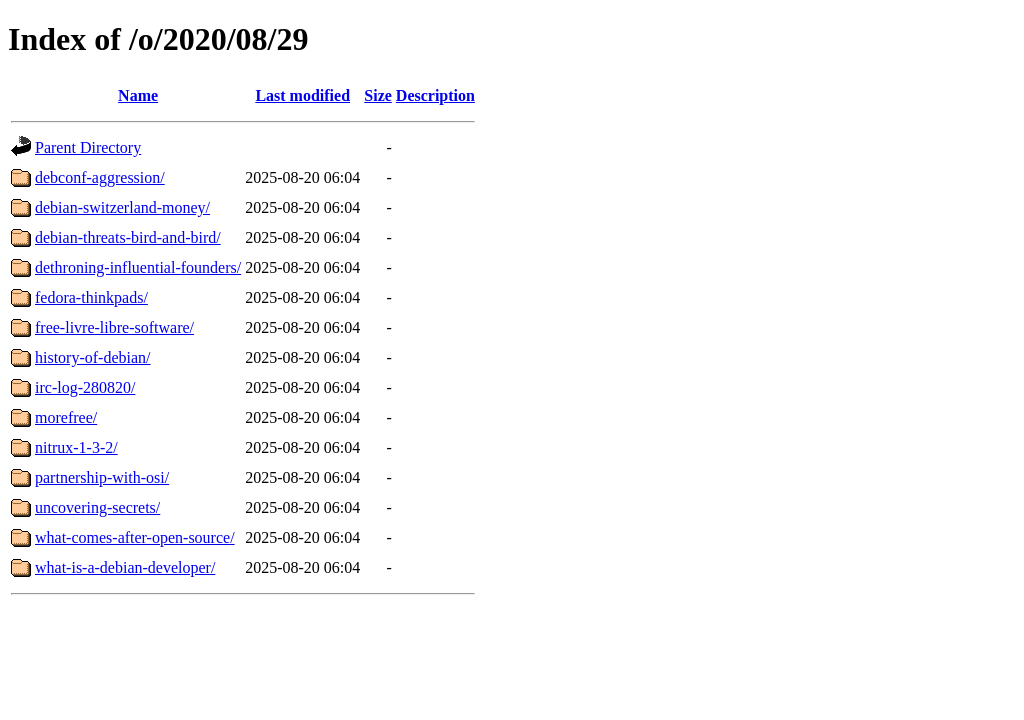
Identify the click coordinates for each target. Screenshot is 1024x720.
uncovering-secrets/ (97, 507)
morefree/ (66, 417)
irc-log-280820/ (85, 387)
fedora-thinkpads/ (91, 297)
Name (138, 95)
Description (435, 95)
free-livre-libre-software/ (114, 327)
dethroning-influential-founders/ (138, 267)
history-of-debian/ (93, 357)
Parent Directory (88, 147)
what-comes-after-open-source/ (135, 537)
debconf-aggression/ (100, 177)
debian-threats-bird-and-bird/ (128, 237)
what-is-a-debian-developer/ (125, 567)
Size (378, 95)
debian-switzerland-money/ (122, 207)
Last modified (302, 95)
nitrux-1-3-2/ (76, 447)
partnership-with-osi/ (102, 477)
